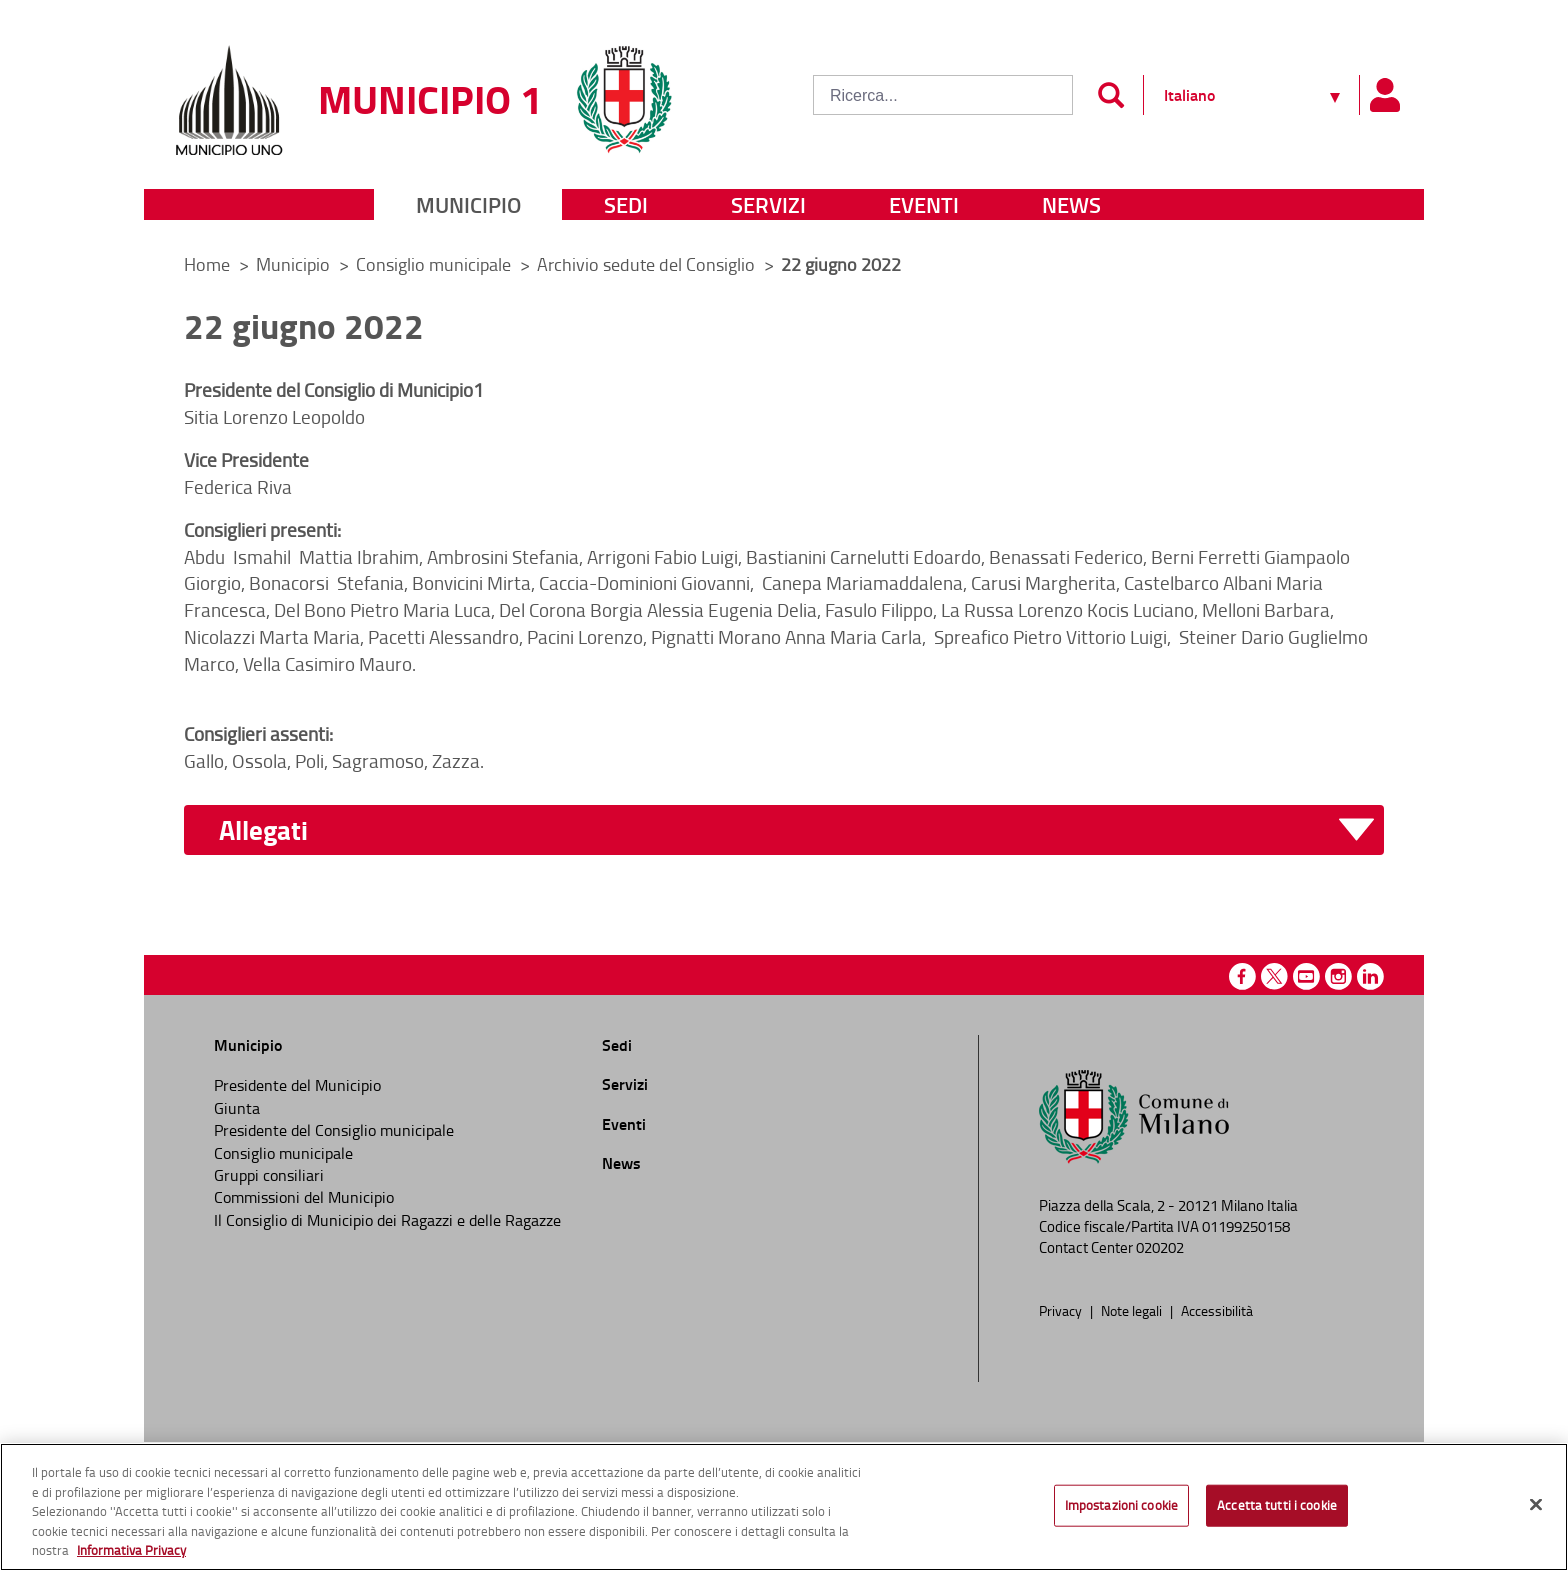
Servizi (768, 204)
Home (207, 264)
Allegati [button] (263, 830)
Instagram (1338, 976)
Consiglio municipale (435, 264)
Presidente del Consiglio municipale (334, 1130)
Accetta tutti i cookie (1277, 1505)
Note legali (1133, 1310)
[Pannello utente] (1384, 95)
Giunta (237, 1108)
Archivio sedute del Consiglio (648, 264)
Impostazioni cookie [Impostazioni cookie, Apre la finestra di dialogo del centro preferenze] (1121, 1505)
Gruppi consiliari (269, 1175)
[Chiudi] (1536, 1505)
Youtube (1306, 976)
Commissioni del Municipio (304, 1197)
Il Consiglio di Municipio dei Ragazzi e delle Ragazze (387, 1220)
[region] (784, 1507)
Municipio (468, 204)
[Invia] (1110, 95)
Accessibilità (1217, 1310)
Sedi (626, 204)
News (1071, 204)
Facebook (1242, 976)
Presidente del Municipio (297, 1085)
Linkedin (1370, 976)
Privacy (1062, 1310)
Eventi (924, 204)
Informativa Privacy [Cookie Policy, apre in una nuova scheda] (131, 1550)
